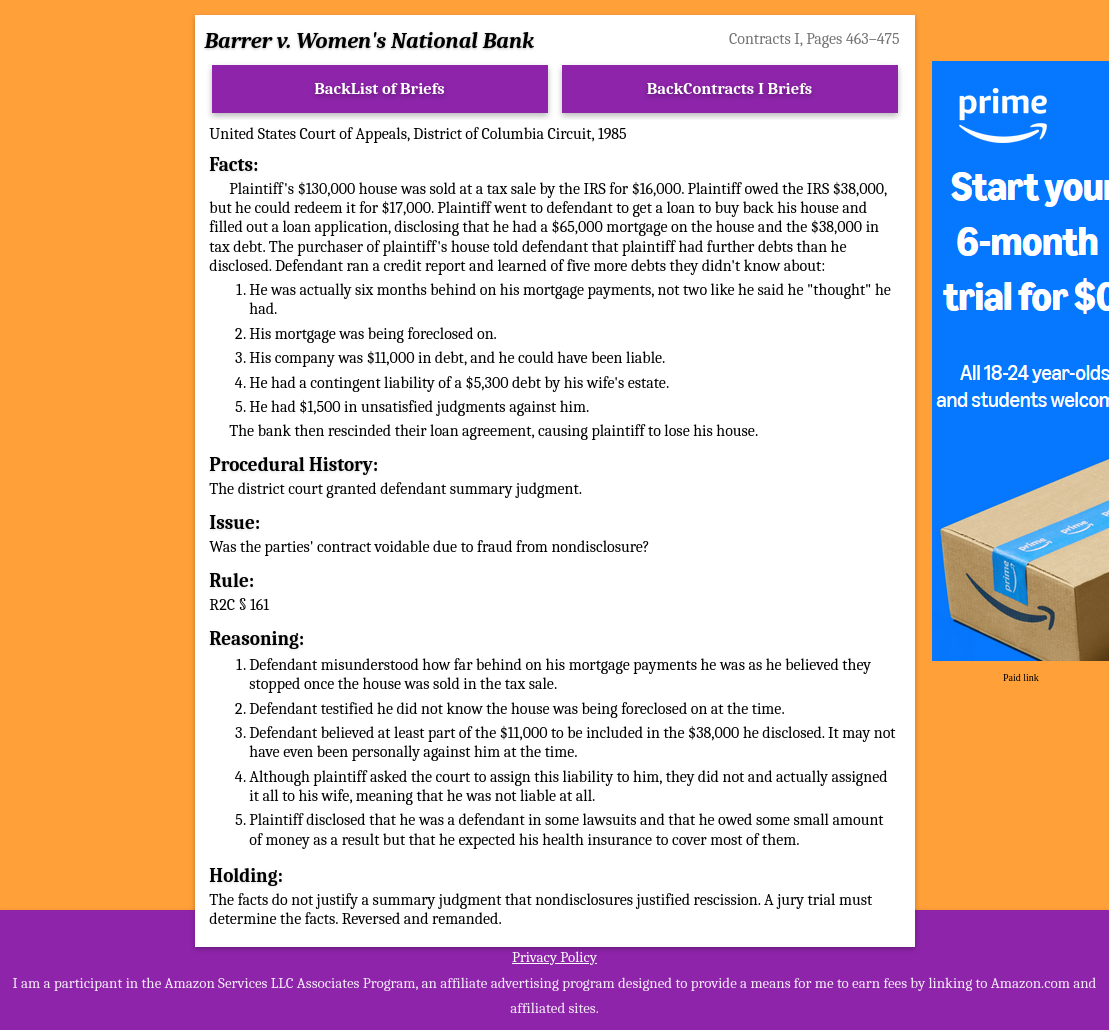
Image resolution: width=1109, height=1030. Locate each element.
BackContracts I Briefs (729, 88)
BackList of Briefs (379, 88)
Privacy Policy (554, 957)
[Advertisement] (89, 362)
